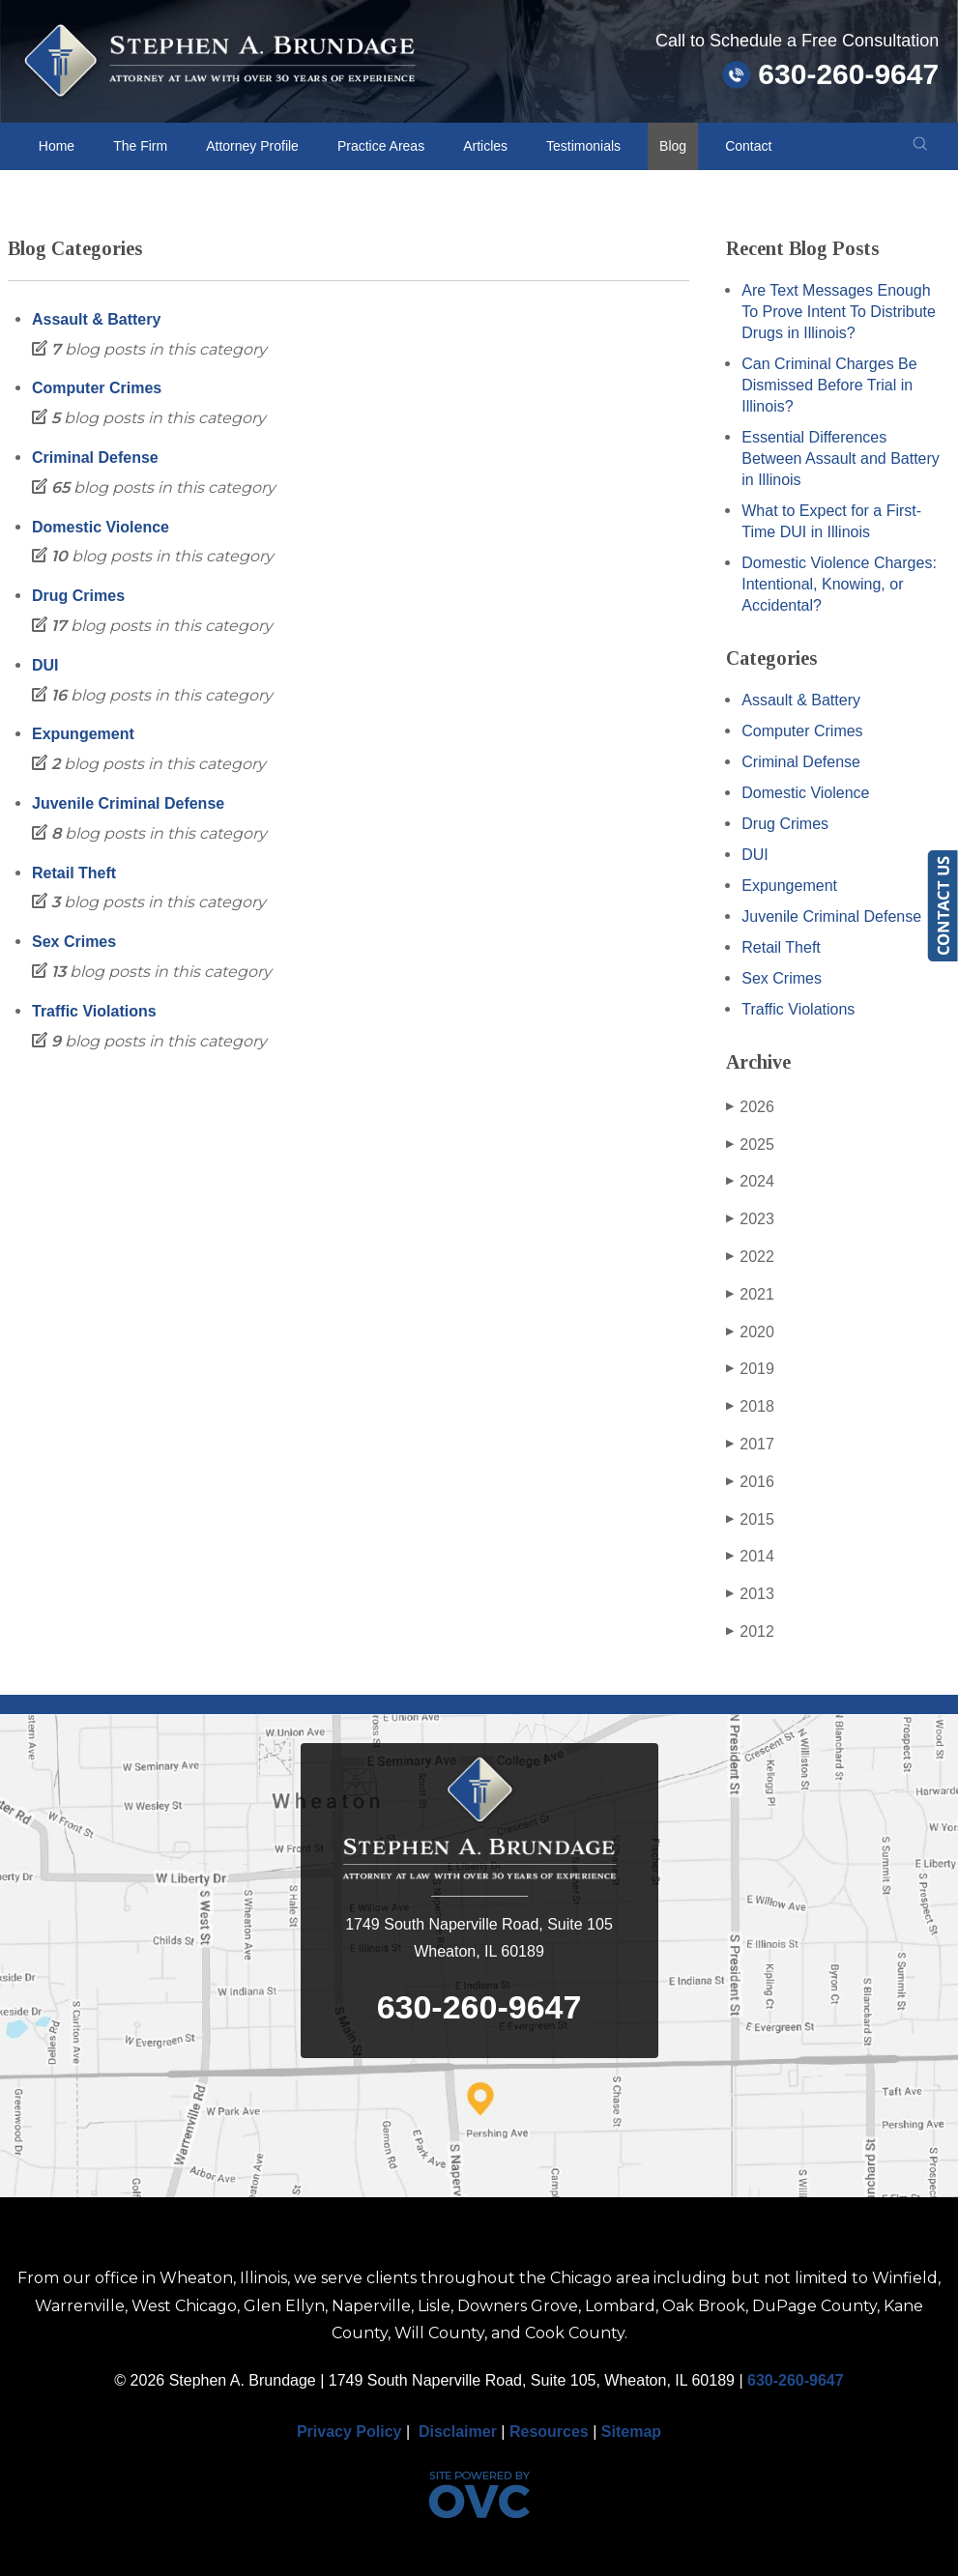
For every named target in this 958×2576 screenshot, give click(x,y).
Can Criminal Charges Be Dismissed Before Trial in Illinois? (828, 385)
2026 (750, 1107)
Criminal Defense (95, 457)
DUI (45, 665)
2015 (750, 1519)
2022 (750, 1257)
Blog (672, 146)
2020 (750, 1332)
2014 (750, 1556)
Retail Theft (74, 873)
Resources (549, 2431)
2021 (750, 1294)
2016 (750, 1482)
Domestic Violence (100, 527)
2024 (750, 1181)
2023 (750, 1219)
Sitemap (631, 2431)
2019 (750, 1369)
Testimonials (583, 146)
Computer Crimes (96, 388)
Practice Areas (380, 146)
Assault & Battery (96, 319)
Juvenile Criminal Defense (128, 803)
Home (56, 146)
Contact (748, 146)
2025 (750, 1145)
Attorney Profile (252, 146)
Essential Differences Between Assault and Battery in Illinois (840, 458)
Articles (485, 146)
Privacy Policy (349, 2431)
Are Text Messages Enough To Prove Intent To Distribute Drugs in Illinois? (838, 311)
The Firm (140, 146)
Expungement (83, 734)
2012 (750, 1632)
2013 (750, 1594)
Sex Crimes (74, 941)
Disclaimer (458, 2431)
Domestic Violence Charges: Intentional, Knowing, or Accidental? (839, 584)
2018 (750, 1406)
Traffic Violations (94, 1011)
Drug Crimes (78, 595)
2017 (750, 1444)
